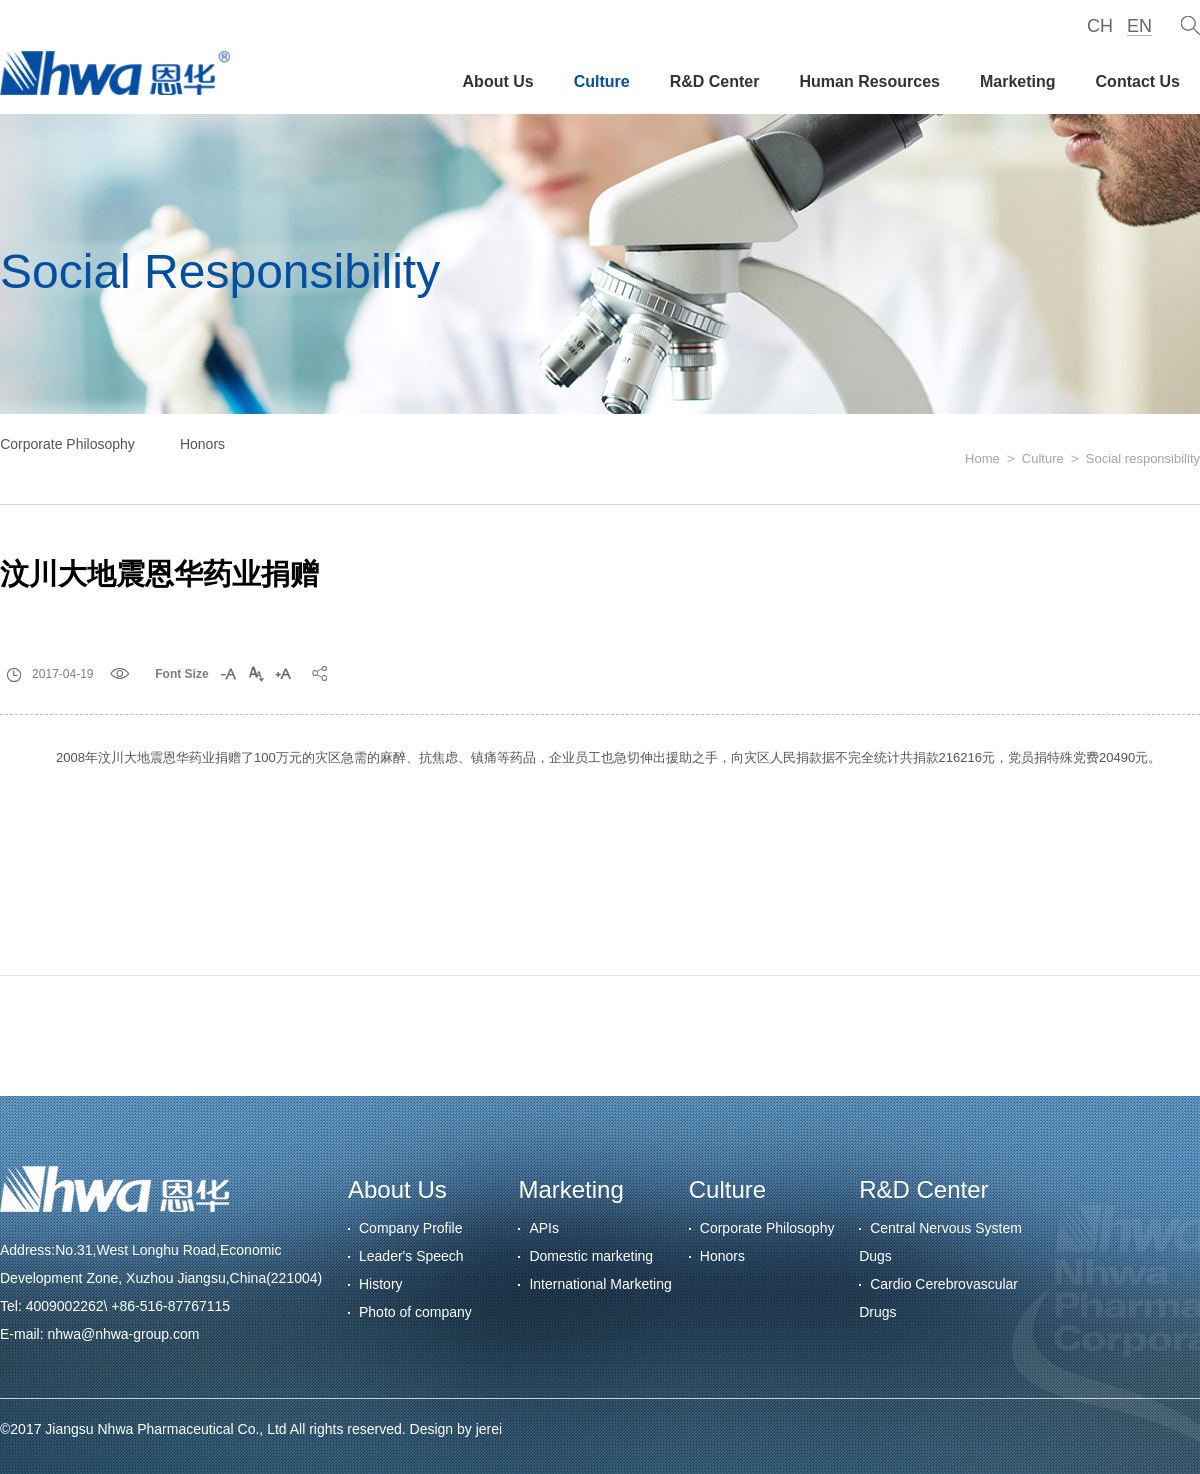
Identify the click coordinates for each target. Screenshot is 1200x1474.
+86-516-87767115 (170, 1306)
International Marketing (600, 1284)
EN (1139, 26)
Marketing (1018, 81)
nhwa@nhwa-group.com (123, 1334)
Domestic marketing (591, 1256)
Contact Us (1138, 81)
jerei (489, 1429)
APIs (544, 1228)
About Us (498, 81)
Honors (202, 444)
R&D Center (715, 81)
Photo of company (415, 1312)
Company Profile (411, 1228)
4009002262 (65, 1306)
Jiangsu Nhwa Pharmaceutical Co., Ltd (165, 1429)
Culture (602, 81)
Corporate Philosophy (67, 444)
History (381, 1284)
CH (1100, 26)
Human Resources (869, 81)
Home (982, 458)
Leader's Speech (411, 1256)
